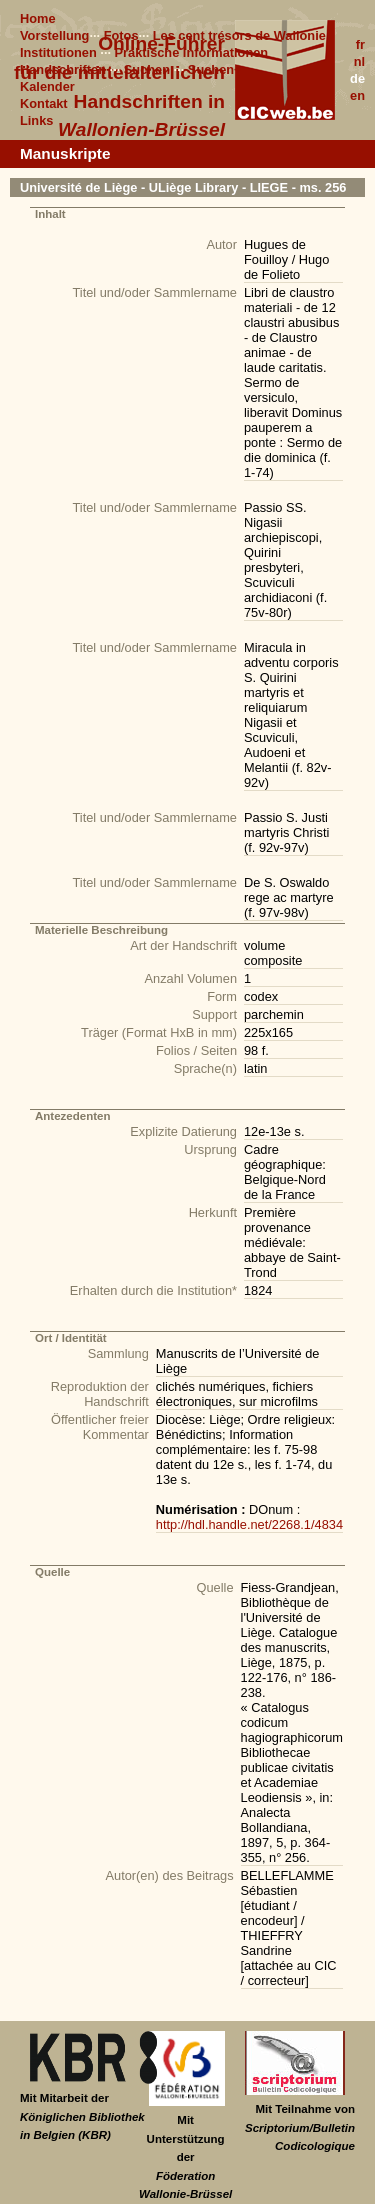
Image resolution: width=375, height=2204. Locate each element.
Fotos (121, 35)
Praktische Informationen (192, 52)
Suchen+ (215, 69)
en (357, 95)
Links (36, 120)
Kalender (47, 86)
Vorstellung (54, 35)
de (357, 78)
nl (359, 61)
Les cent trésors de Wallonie (239, 35)
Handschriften (63, 69)
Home (38, 18)
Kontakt (44, 103)
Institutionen (58, 52)
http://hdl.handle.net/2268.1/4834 (249, 1524)
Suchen (147, 69)
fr (360, 44)
